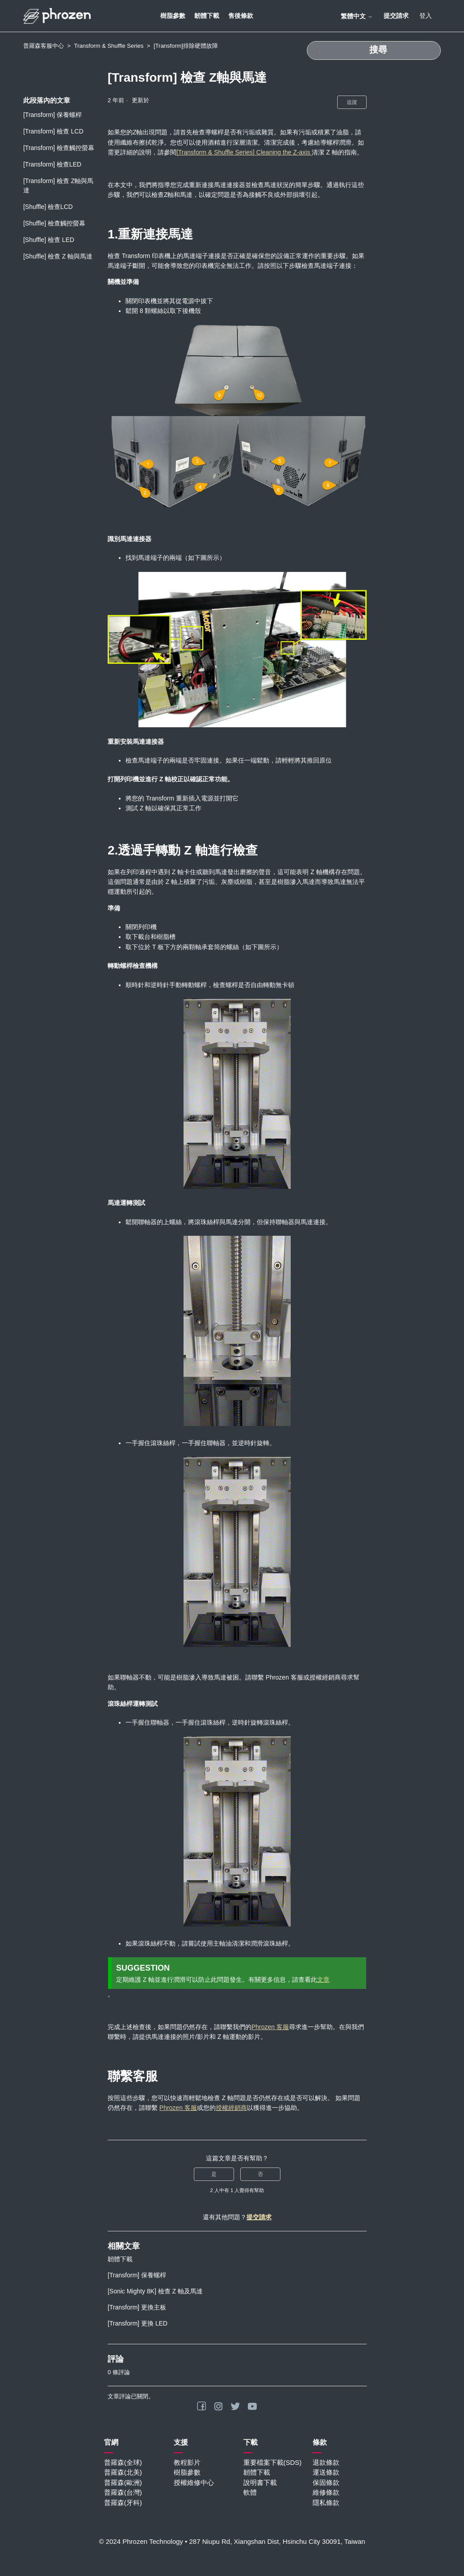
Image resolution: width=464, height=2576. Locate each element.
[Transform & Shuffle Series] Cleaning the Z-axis (244, 152)
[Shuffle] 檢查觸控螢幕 (54, 223)
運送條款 (326, 2472)
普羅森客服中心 (43, 45)
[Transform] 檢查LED (52, 164)
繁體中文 (357, 16)
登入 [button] (425, 15)
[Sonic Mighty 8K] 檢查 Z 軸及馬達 (155, 2291)
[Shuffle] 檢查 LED (48, 239)
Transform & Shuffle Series (108, 45)
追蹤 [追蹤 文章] (352, 102)
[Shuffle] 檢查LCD (48, 206)
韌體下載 (206, 15)
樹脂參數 (172, 15)
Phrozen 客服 (270, 2026)
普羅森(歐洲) (123, 2482)
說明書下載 (260, 2482)
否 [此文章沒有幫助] (260, 2174)
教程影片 (187, 2462)
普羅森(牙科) (123, 2502)
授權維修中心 (194, 2482)
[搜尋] (373, 50)
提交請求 (396, 15)
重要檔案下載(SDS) (272, 2462)
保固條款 (326, 2482)
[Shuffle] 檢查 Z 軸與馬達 (57, 256)
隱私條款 (326, 2502)
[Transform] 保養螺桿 (52, 114)
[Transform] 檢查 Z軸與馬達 (58, 185)
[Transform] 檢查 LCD (53, 131)
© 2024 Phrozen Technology (141, 2541)
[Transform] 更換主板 (137, 2307)
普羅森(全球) (123, 2462)
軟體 (250, 2492)
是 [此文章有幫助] (214, 2174)
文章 (323, 1979)
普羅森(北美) (123, 2472)
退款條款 (326, 2462)
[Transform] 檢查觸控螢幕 (58, 147)
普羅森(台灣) (123, 2492)
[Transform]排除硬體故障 (186, 45)
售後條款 (240, 15)
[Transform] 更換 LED (137, 2323)
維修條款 (326, 2492)
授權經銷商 (231, 2107)
